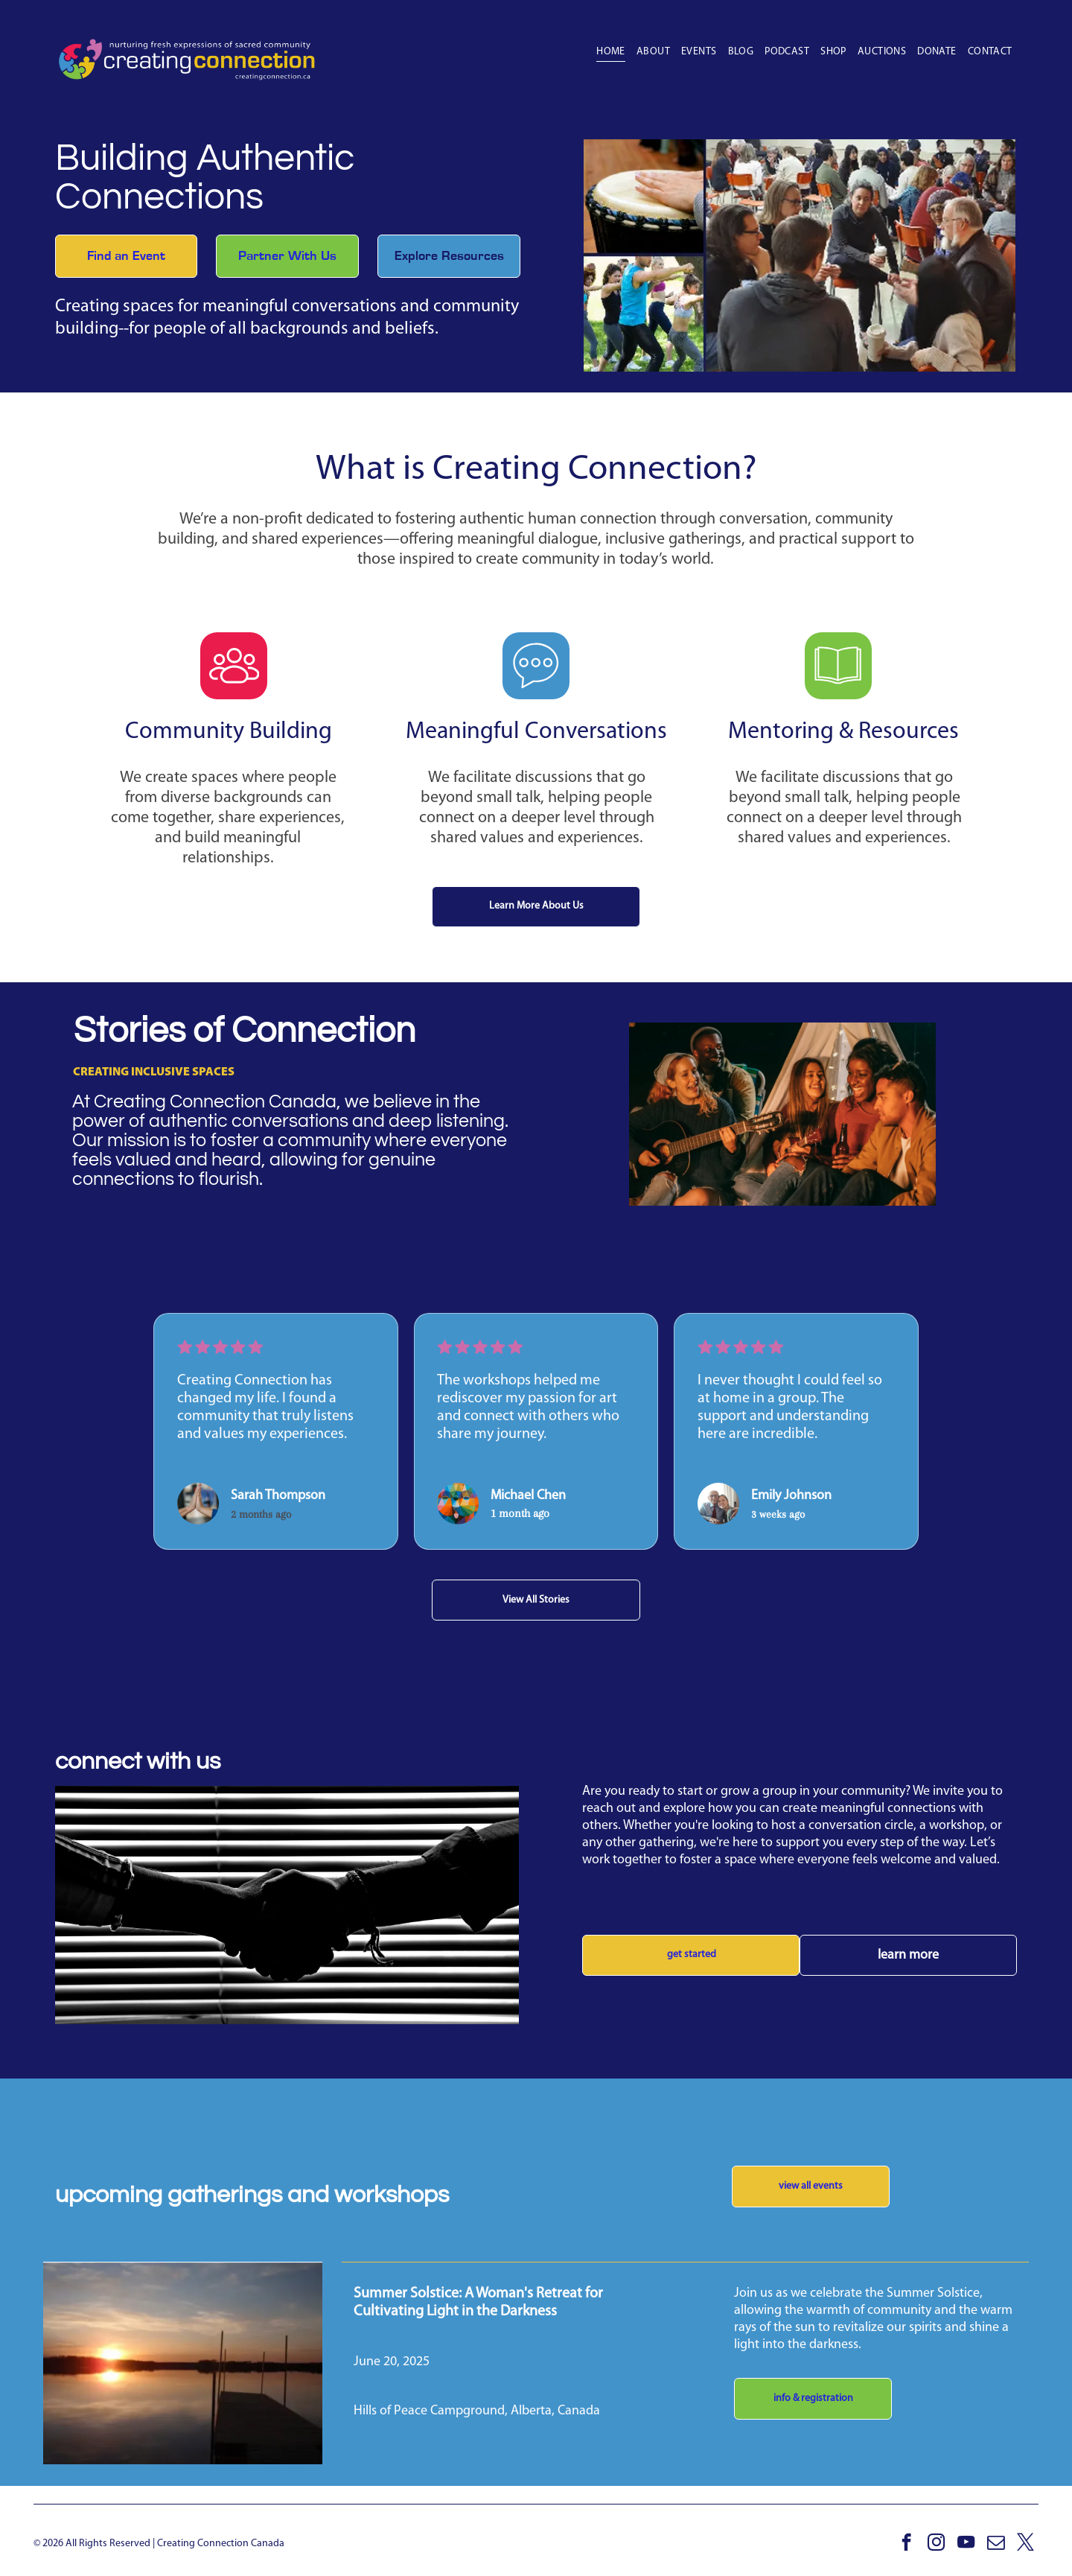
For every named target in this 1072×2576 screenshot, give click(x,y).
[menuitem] (605, 52)
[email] (996, 2544)
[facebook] (906, 2544)
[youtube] (966, 2544)
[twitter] (1025, 2544)
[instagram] (936, 2544)
